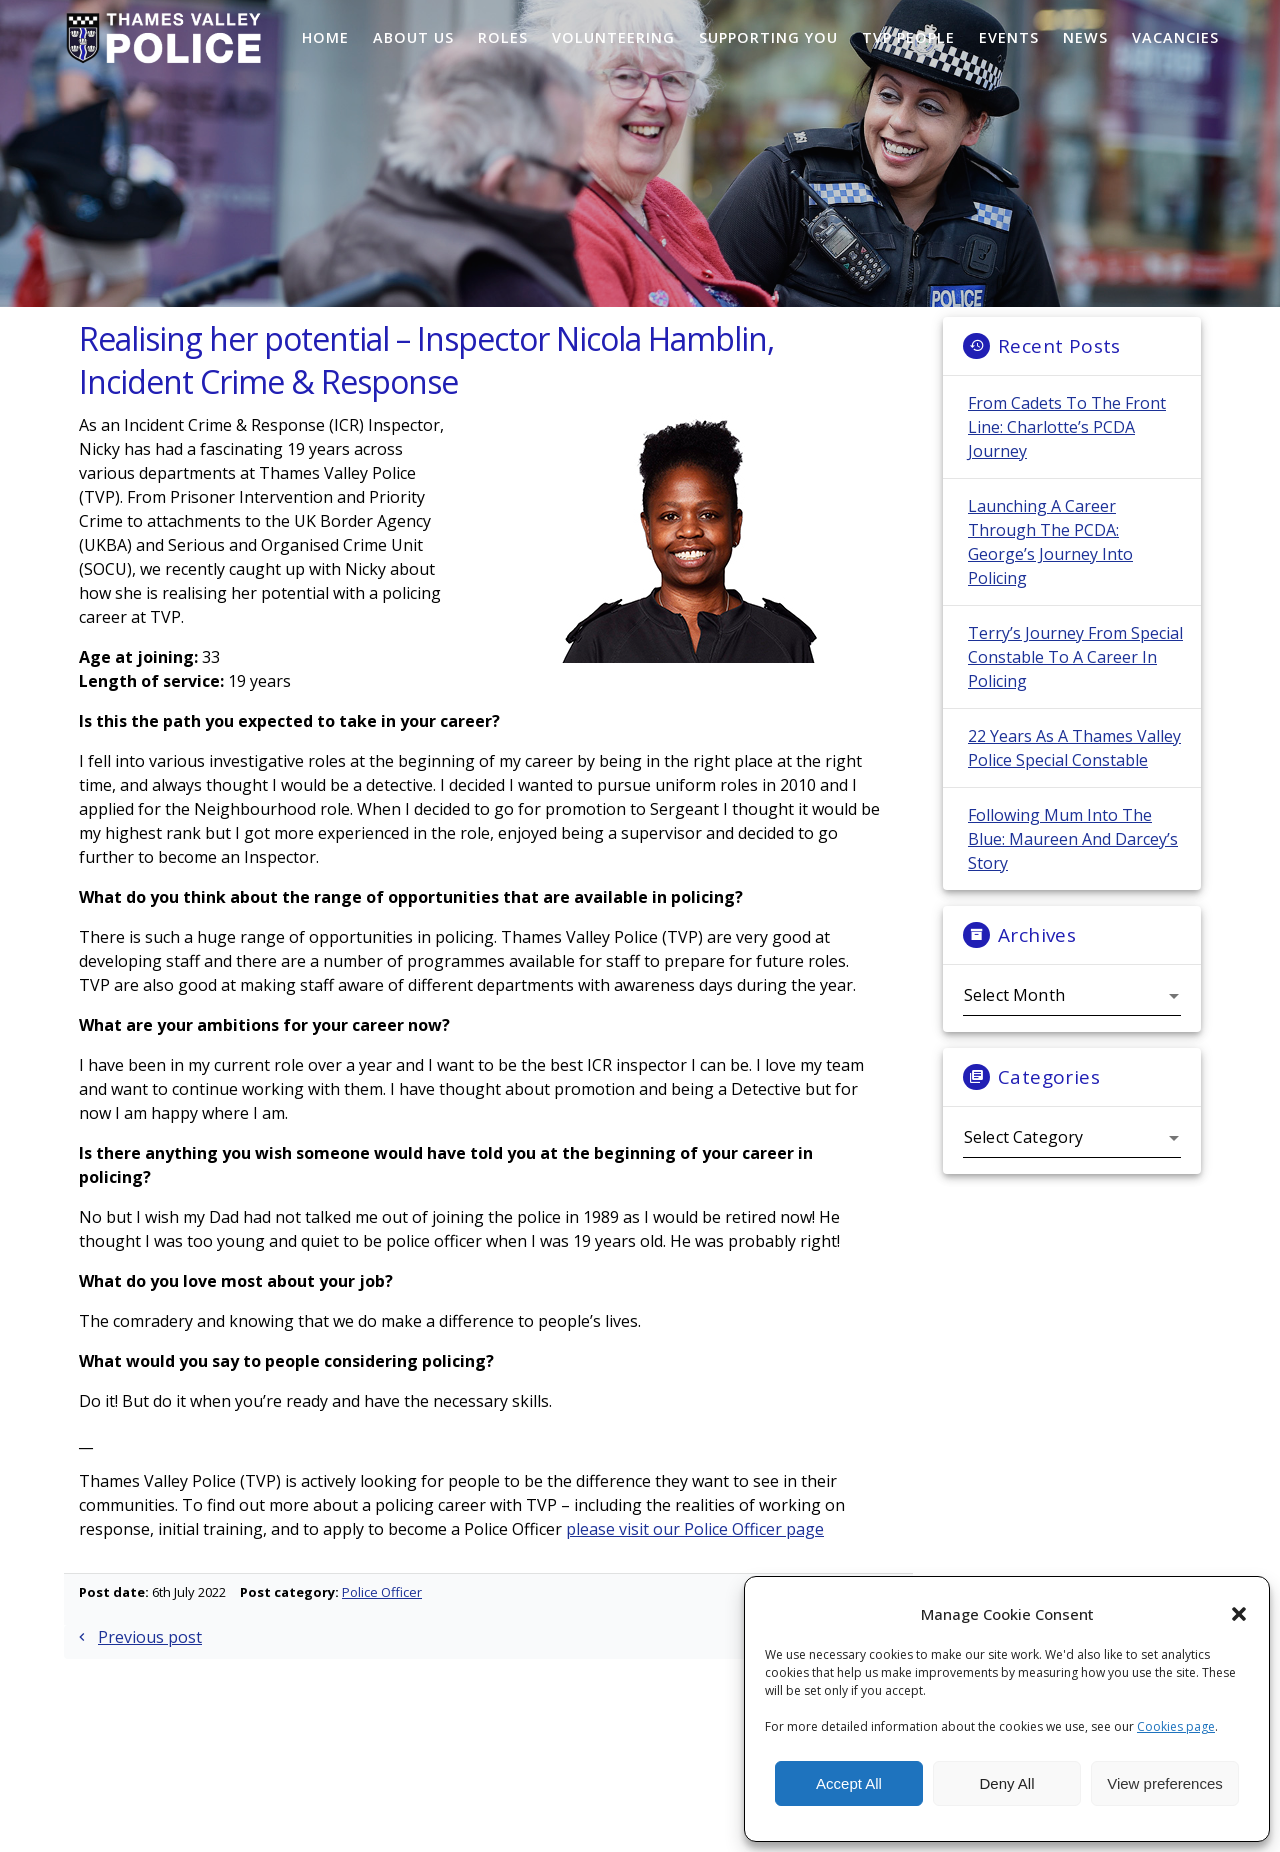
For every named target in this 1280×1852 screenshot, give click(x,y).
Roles (503, 37)
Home (325, 37)
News (1085, 37)
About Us (413, 37)
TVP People (908, 37)
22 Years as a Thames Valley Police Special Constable (1074, 773)
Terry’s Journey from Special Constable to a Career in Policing (1075, 682)
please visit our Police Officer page (695, 1554)
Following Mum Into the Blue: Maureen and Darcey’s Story (1073, 864)
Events (1009, 37)
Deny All (1006, 1783)
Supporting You (768, 37)
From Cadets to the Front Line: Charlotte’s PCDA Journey (1067, 452)
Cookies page (1176, 1726)
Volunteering (613, 37)
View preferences (1165, 1783)
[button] (1239, 1614)
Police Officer (382, 1617)
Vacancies (1175, 37)
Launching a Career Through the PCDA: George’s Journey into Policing (1050, 567)
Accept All (849, 1783)
